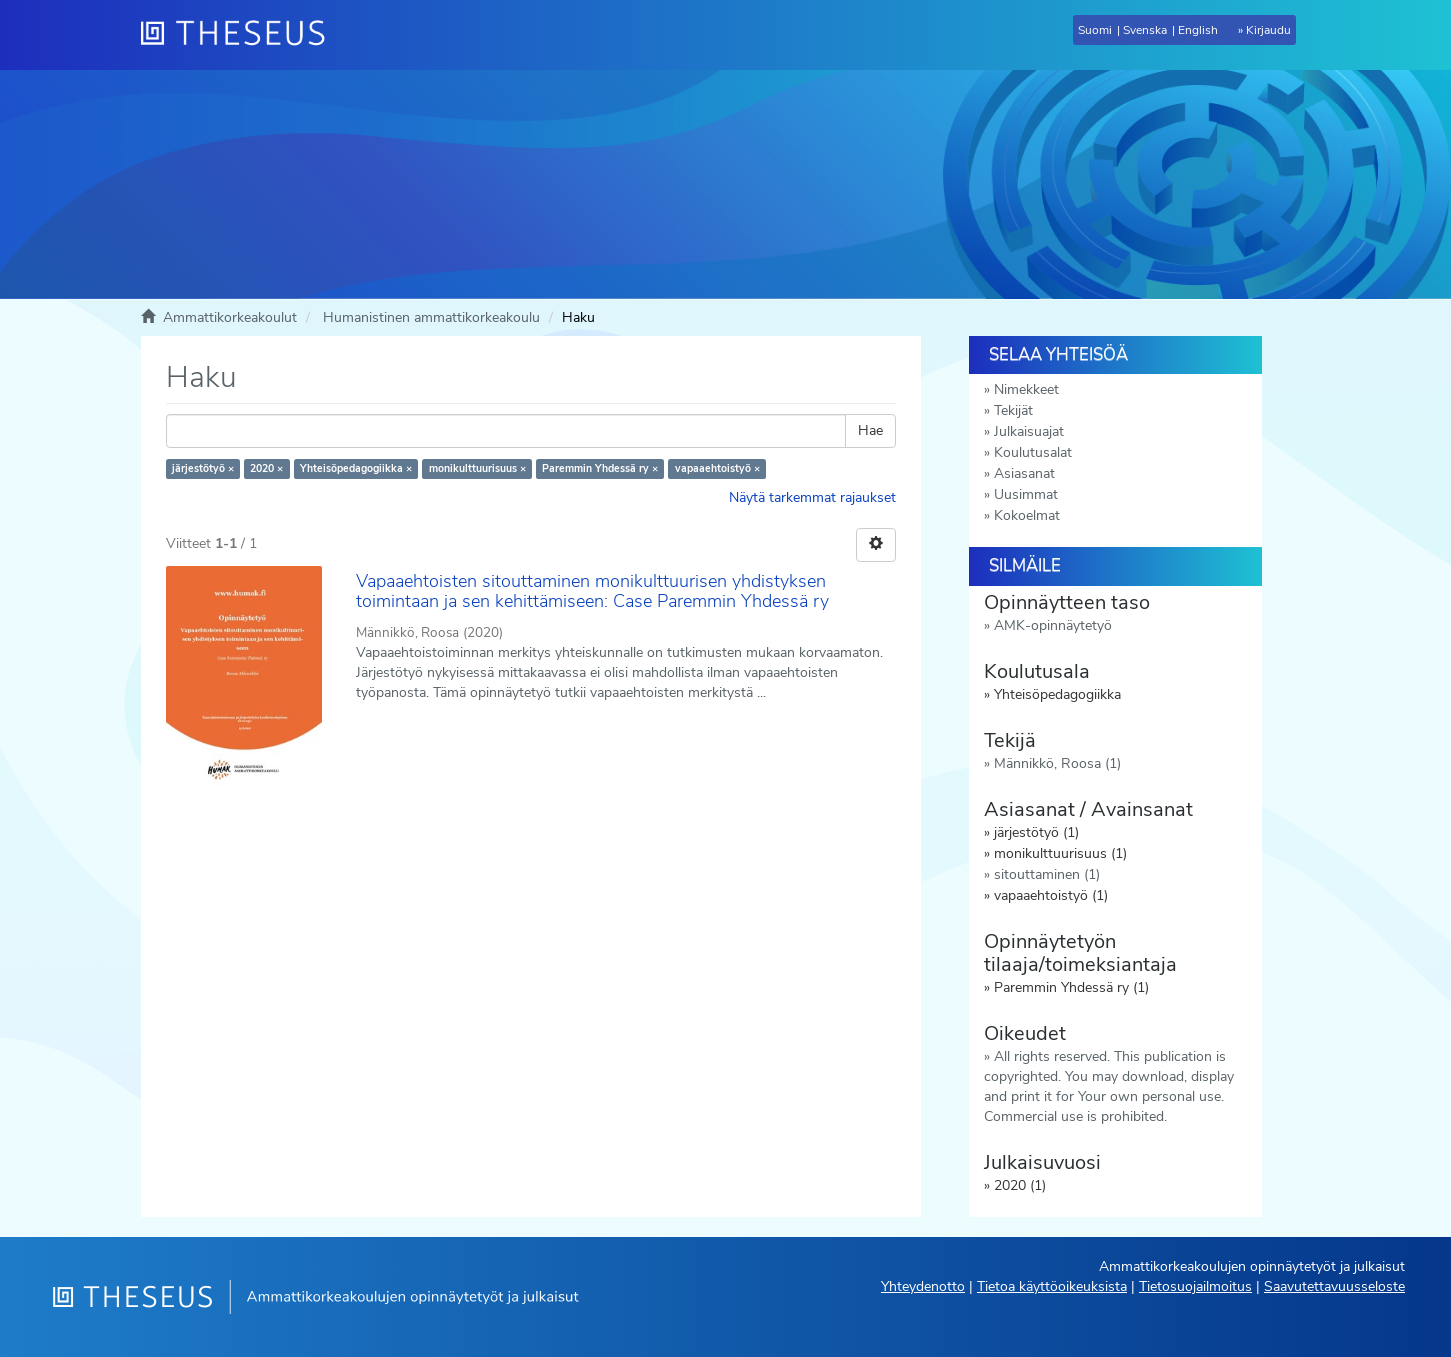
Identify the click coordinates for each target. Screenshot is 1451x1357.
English (1198, 30)
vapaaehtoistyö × (717, 468)
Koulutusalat (1033, 452)
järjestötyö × (203, 468)
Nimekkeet (1026, 389)
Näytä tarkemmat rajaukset (812, 497)
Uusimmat (1026, 494)
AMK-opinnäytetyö (1053, 625)
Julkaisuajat (1029, 431)
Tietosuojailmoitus (1195, 1286)
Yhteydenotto (923, 1286)
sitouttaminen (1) (1047, 874)
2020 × (266, 468)
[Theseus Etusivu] (241, 35)
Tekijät (1013, 410)
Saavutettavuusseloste (1334, 1286)
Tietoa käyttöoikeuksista (1052, 1286)
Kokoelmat (1027, 515)
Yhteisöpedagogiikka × (356, 468)
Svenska (1145, 30)
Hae (870, 430)
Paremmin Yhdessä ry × (600, 468)
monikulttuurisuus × (477, 468)
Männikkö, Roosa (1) (1057, 763)
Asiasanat (1024, 473)
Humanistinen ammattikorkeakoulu (431, 317)
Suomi (1095, 30)
